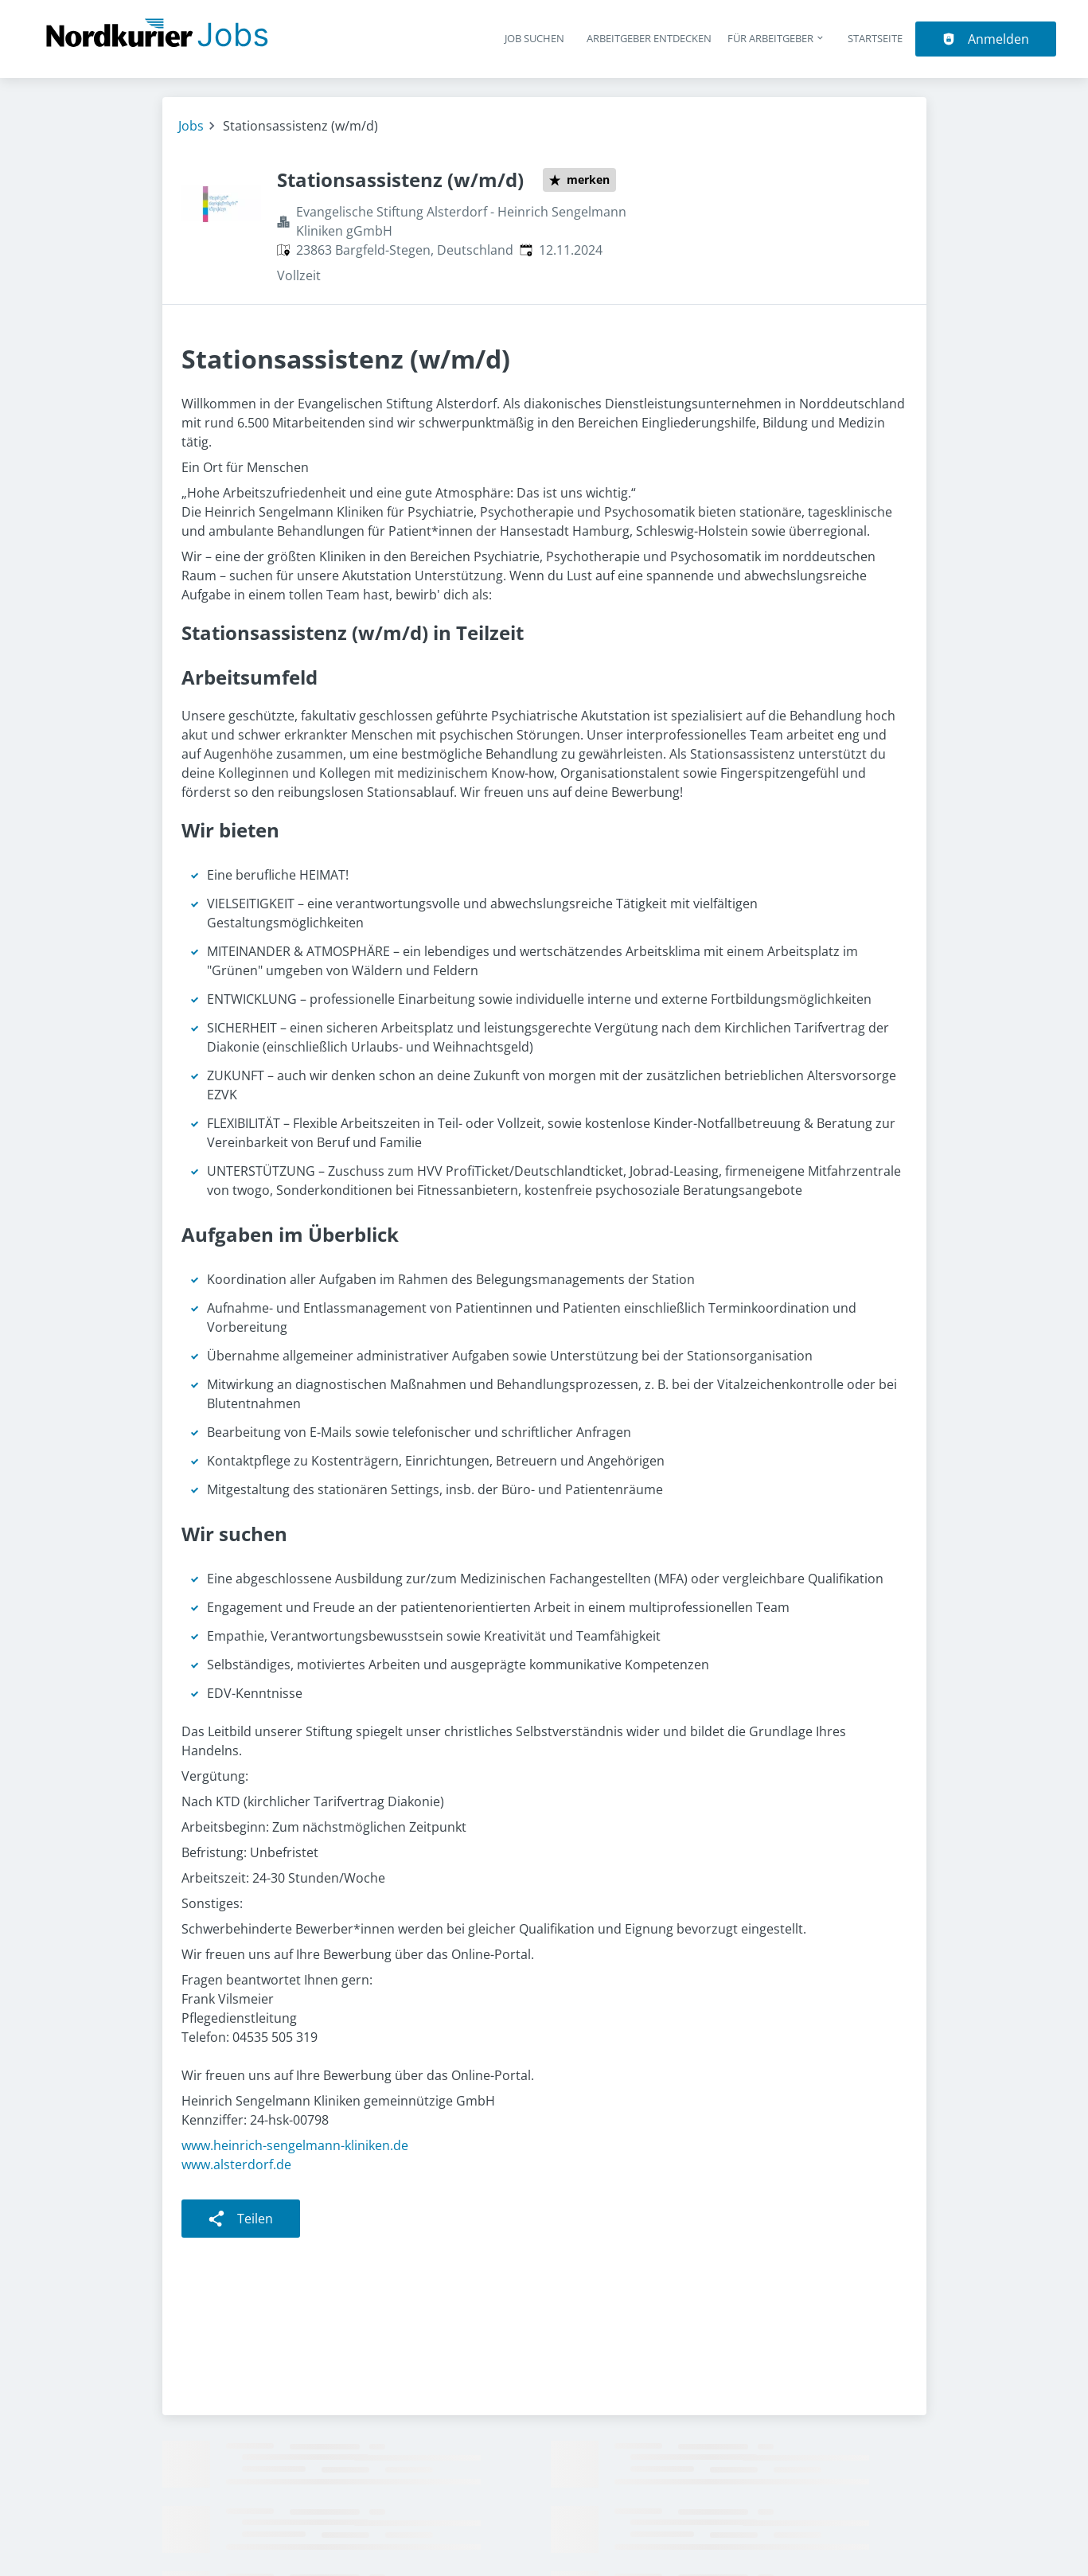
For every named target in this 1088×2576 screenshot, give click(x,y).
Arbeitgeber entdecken (649, 38)
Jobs (191, 126)
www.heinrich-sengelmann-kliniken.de (294, 2145)
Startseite (875, 38)
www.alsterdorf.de (236, 2164)
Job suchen (534, 38)
